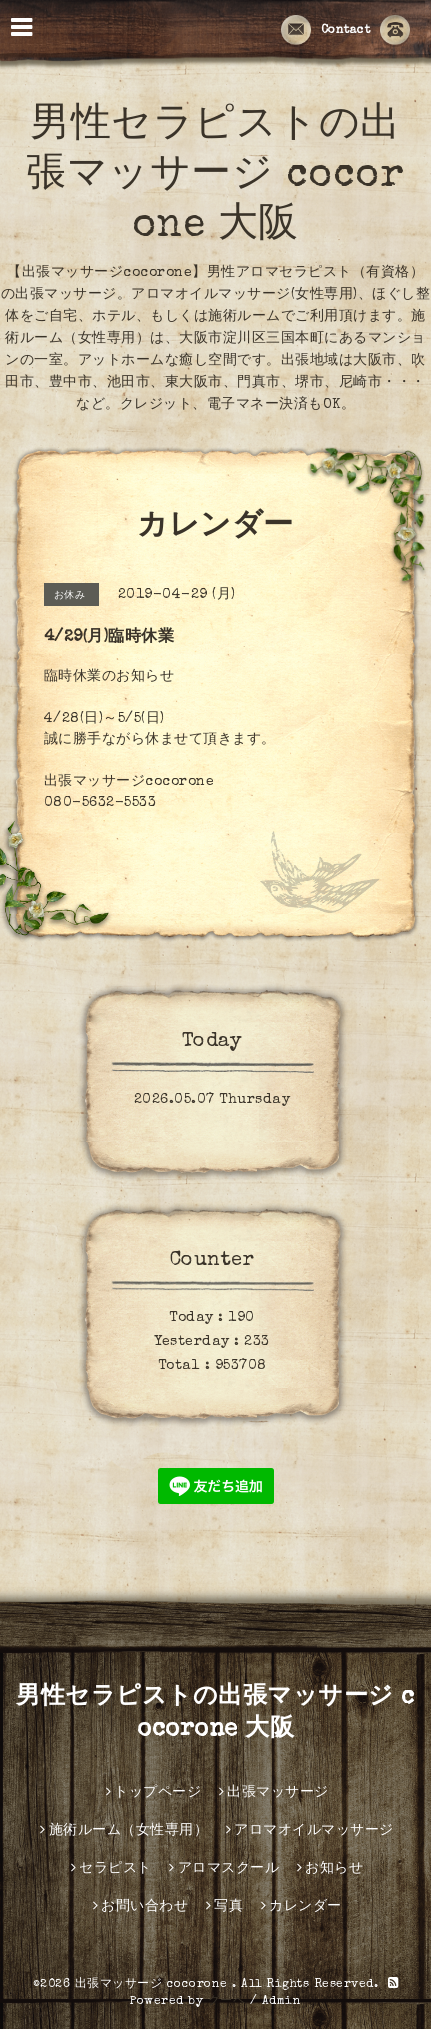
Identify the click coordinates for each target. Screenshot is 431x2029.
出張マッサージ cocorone (154, 1985)
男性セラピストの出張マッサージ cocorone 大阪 (215, 177)
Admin (282, 2002)
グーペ (227, 2002)
